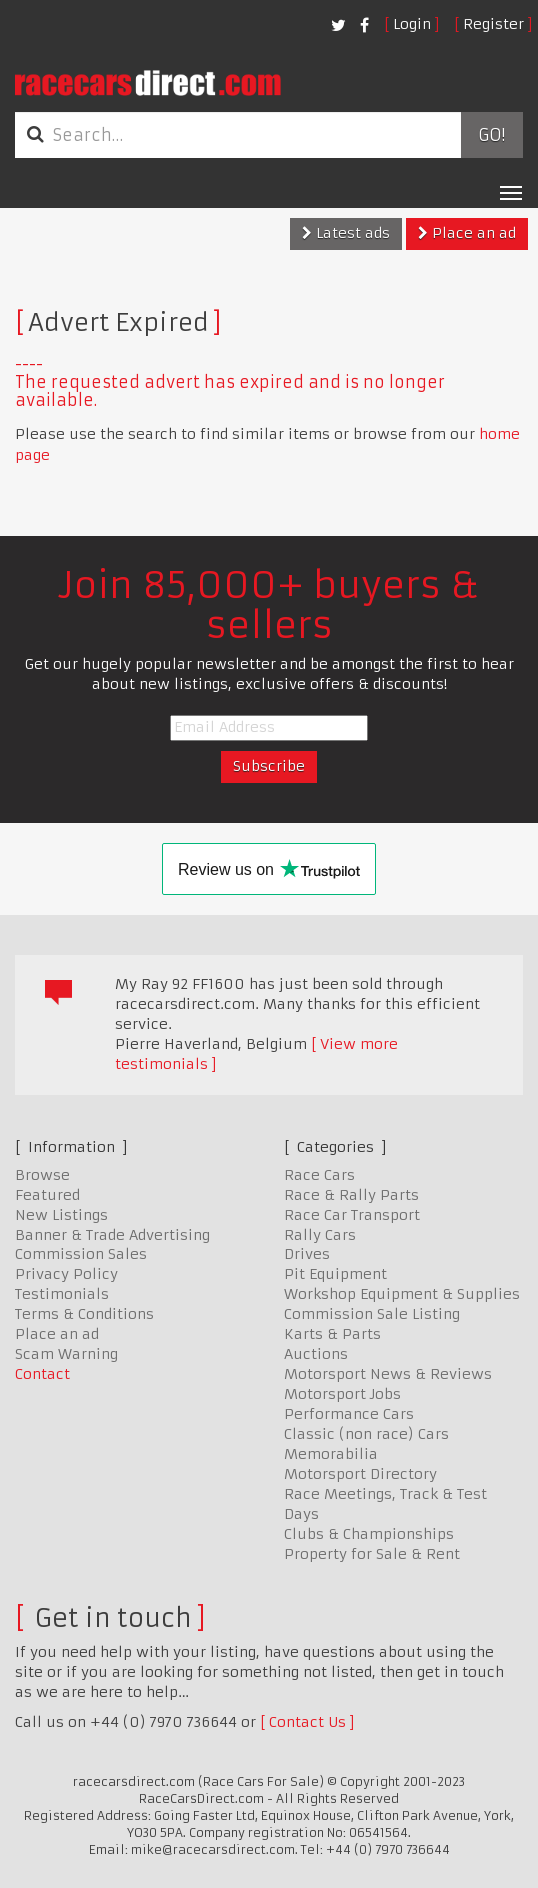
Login (412, 24)
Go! (491, 135)
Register (493, 24)
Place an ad (467, 233)
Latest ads (346, 233)
